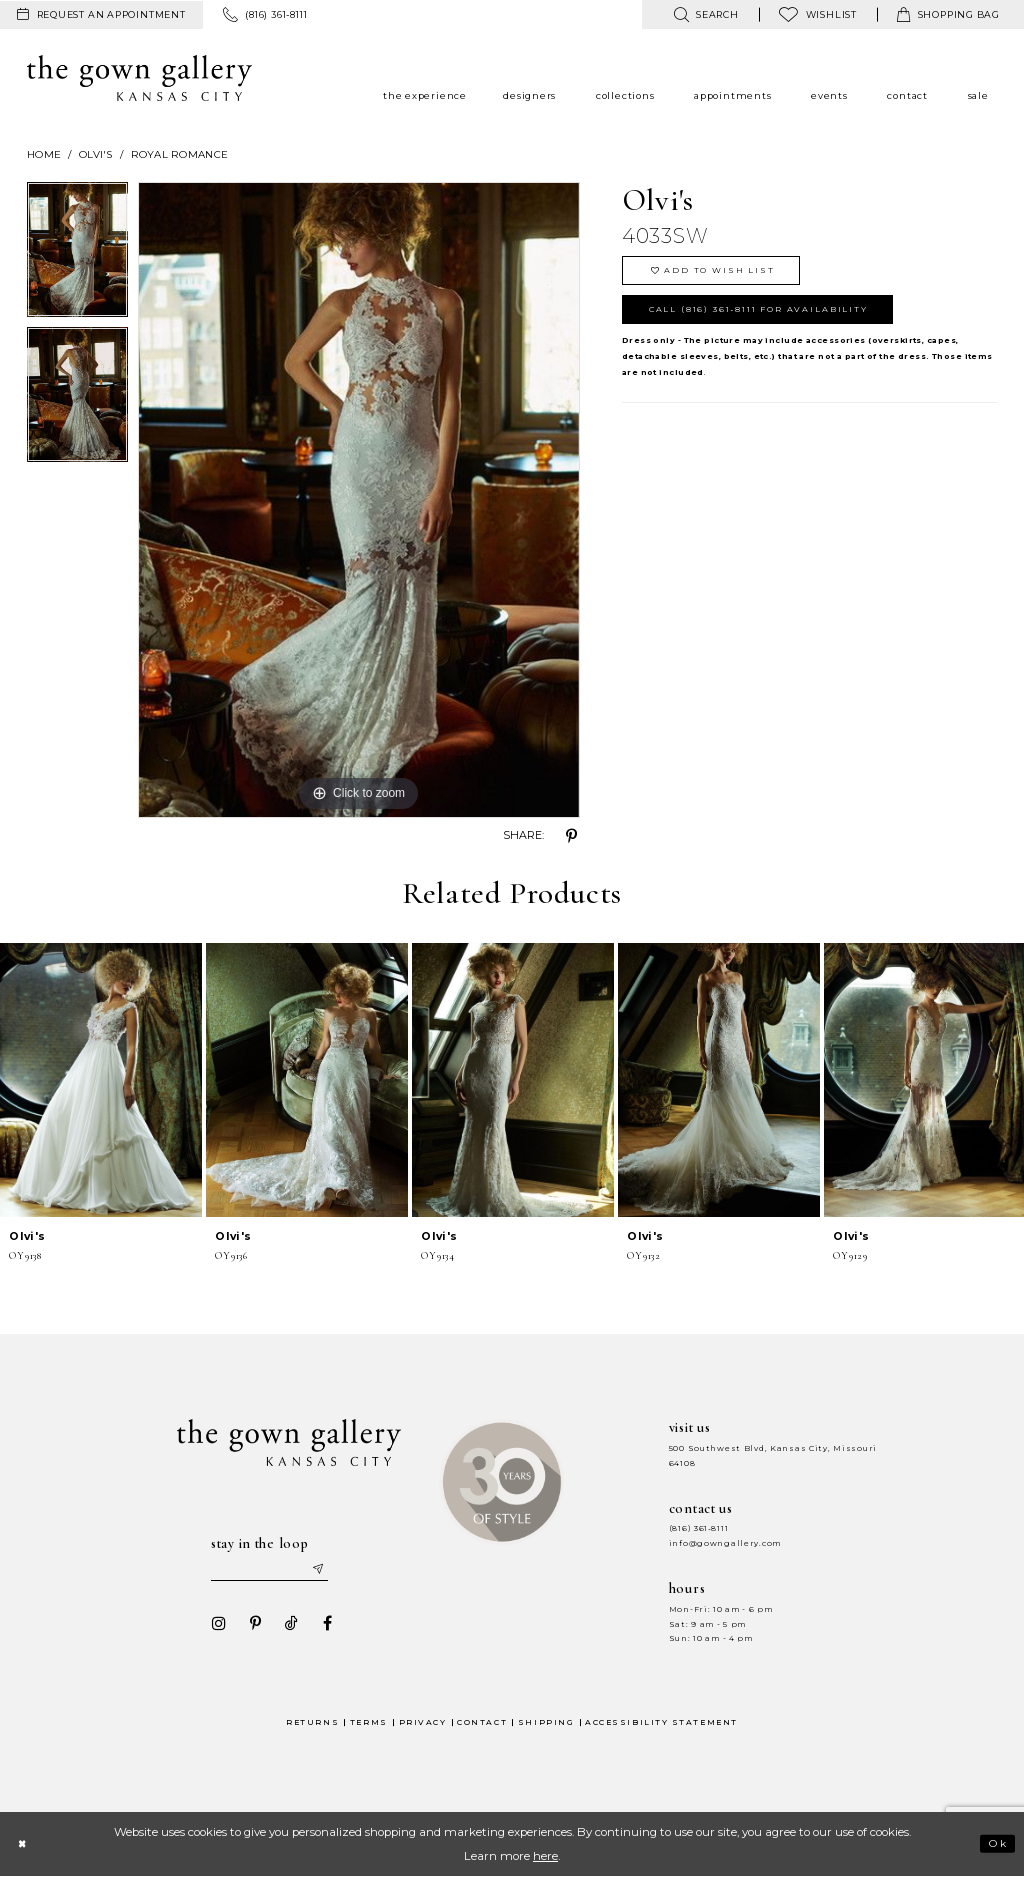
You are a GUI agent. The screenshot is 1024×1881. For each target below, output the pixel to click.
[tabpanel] (77, 254)
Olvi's (96, 154)
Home (44, 154)
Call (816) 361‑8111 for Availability (774, 318)
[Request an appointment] (101, 15)
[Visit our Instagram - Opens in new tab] (213, 1627)
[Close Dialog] (24, 1847)
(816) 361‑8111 (699, 1528)
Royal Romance (180, 154)
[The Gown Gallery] (139, 78)
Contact (482, 1725)
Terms (369, 1725)
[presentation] (101, 1080)
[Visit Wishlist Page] (818, 14)
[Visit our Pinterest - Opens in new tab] (249, 1627)
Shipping (546, 1725)
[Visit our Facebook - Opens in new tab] (321, 1627)
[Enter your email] (273, 1570)
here (545, 1860)
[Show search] (705, 14)
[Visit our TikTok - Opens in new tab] (285, 1627)
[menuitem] (101, 15)
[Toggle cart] (948, 14)
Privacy (423, 1725)
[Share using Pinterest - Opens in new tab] (572, 836)
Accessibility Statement (661, 1725)
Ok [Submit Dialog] (995, 1848)
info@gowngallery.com (725, 1543)
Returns (312, 1725)
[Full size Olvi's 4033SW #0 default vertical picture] (359, 500)
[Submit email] (328, 1570)
